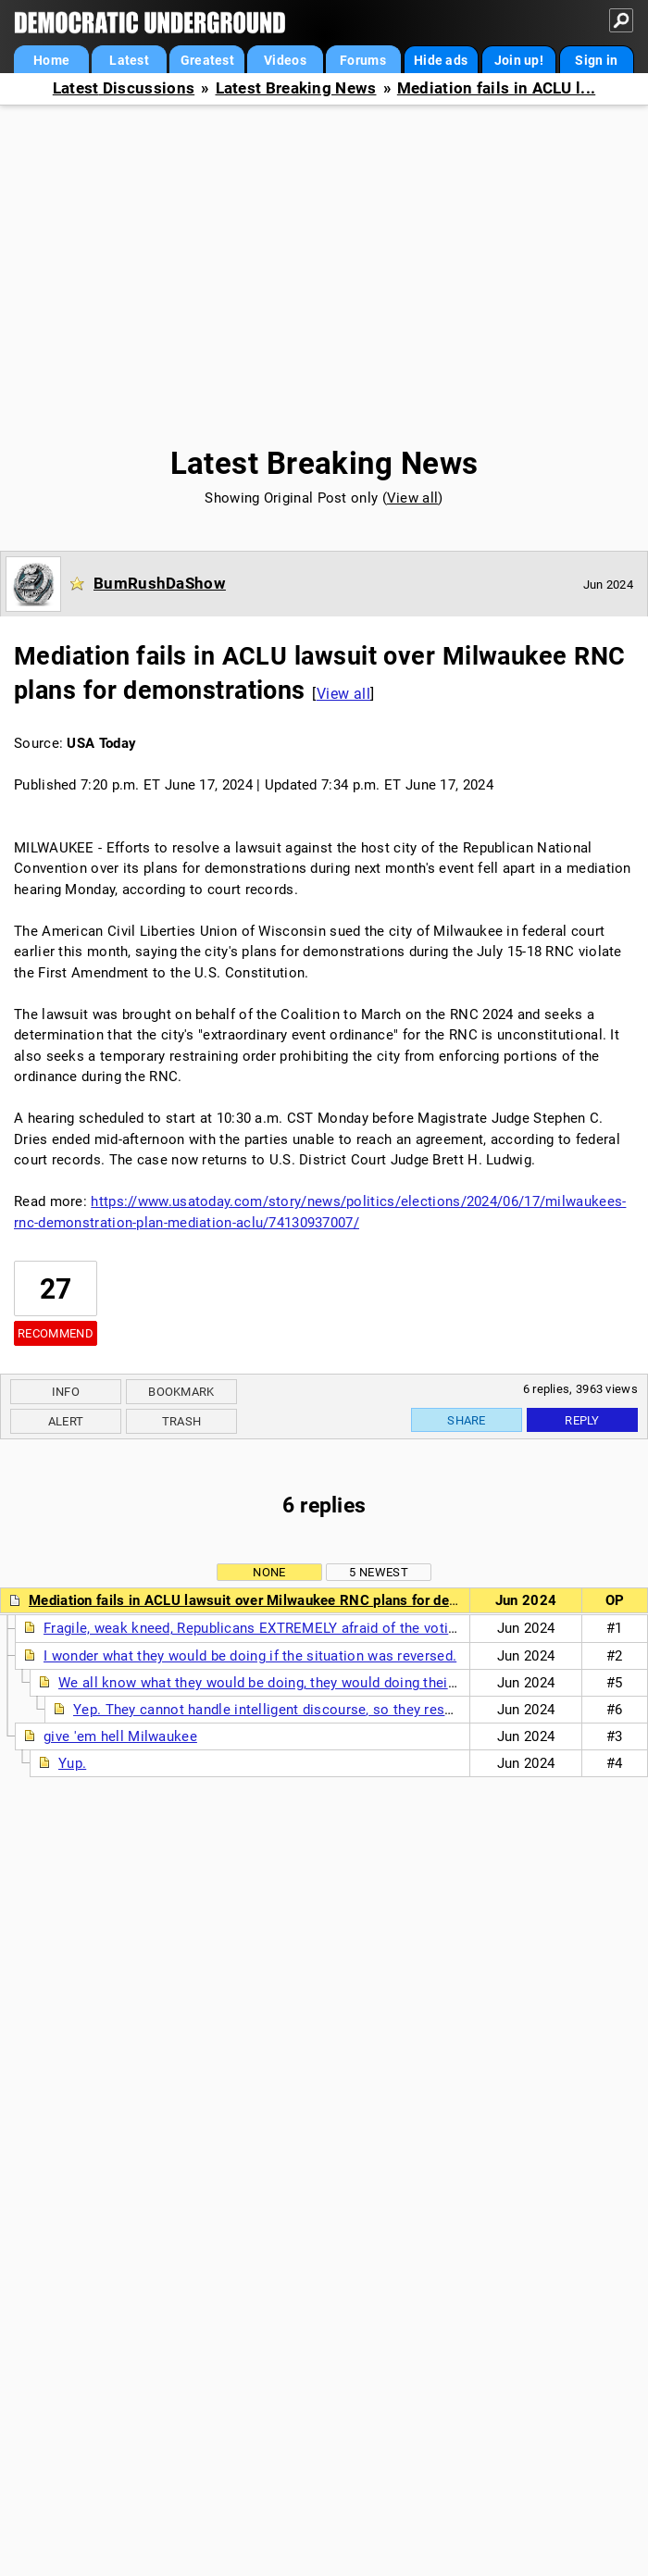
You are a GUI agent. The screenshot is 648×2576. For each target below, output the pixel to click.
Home (51, 60)
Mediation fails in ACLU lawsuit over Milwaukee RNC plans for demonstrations (281, 1600)
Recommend (55, 1333)
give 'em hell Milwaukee (120, 1736)
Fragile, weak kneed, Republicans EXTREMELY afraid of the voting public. (277, 1628)
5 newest (378, 1572)
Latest (129, 60)
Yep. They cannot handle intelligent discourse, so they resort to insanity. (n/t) (321, 1709)
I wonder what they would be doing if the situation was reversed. (250, 1656)
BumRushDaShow (159, 583)
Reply (582, 1420)
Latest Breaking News (296, 88)
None (269, 1572)
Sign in (596, 60)
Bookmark (181, 1392)
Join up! (518, 60)
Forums (363, 60)
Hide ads (440, 60)
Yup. (72, 1763)
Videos (285, 60)
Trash (182, 1421)
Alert (66, 1421)
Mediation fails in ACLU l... (496, 88)
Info (66, 1392)
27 (56, 1289)
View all (412, 498)
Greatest (207, 60)
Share (466, 1420)
